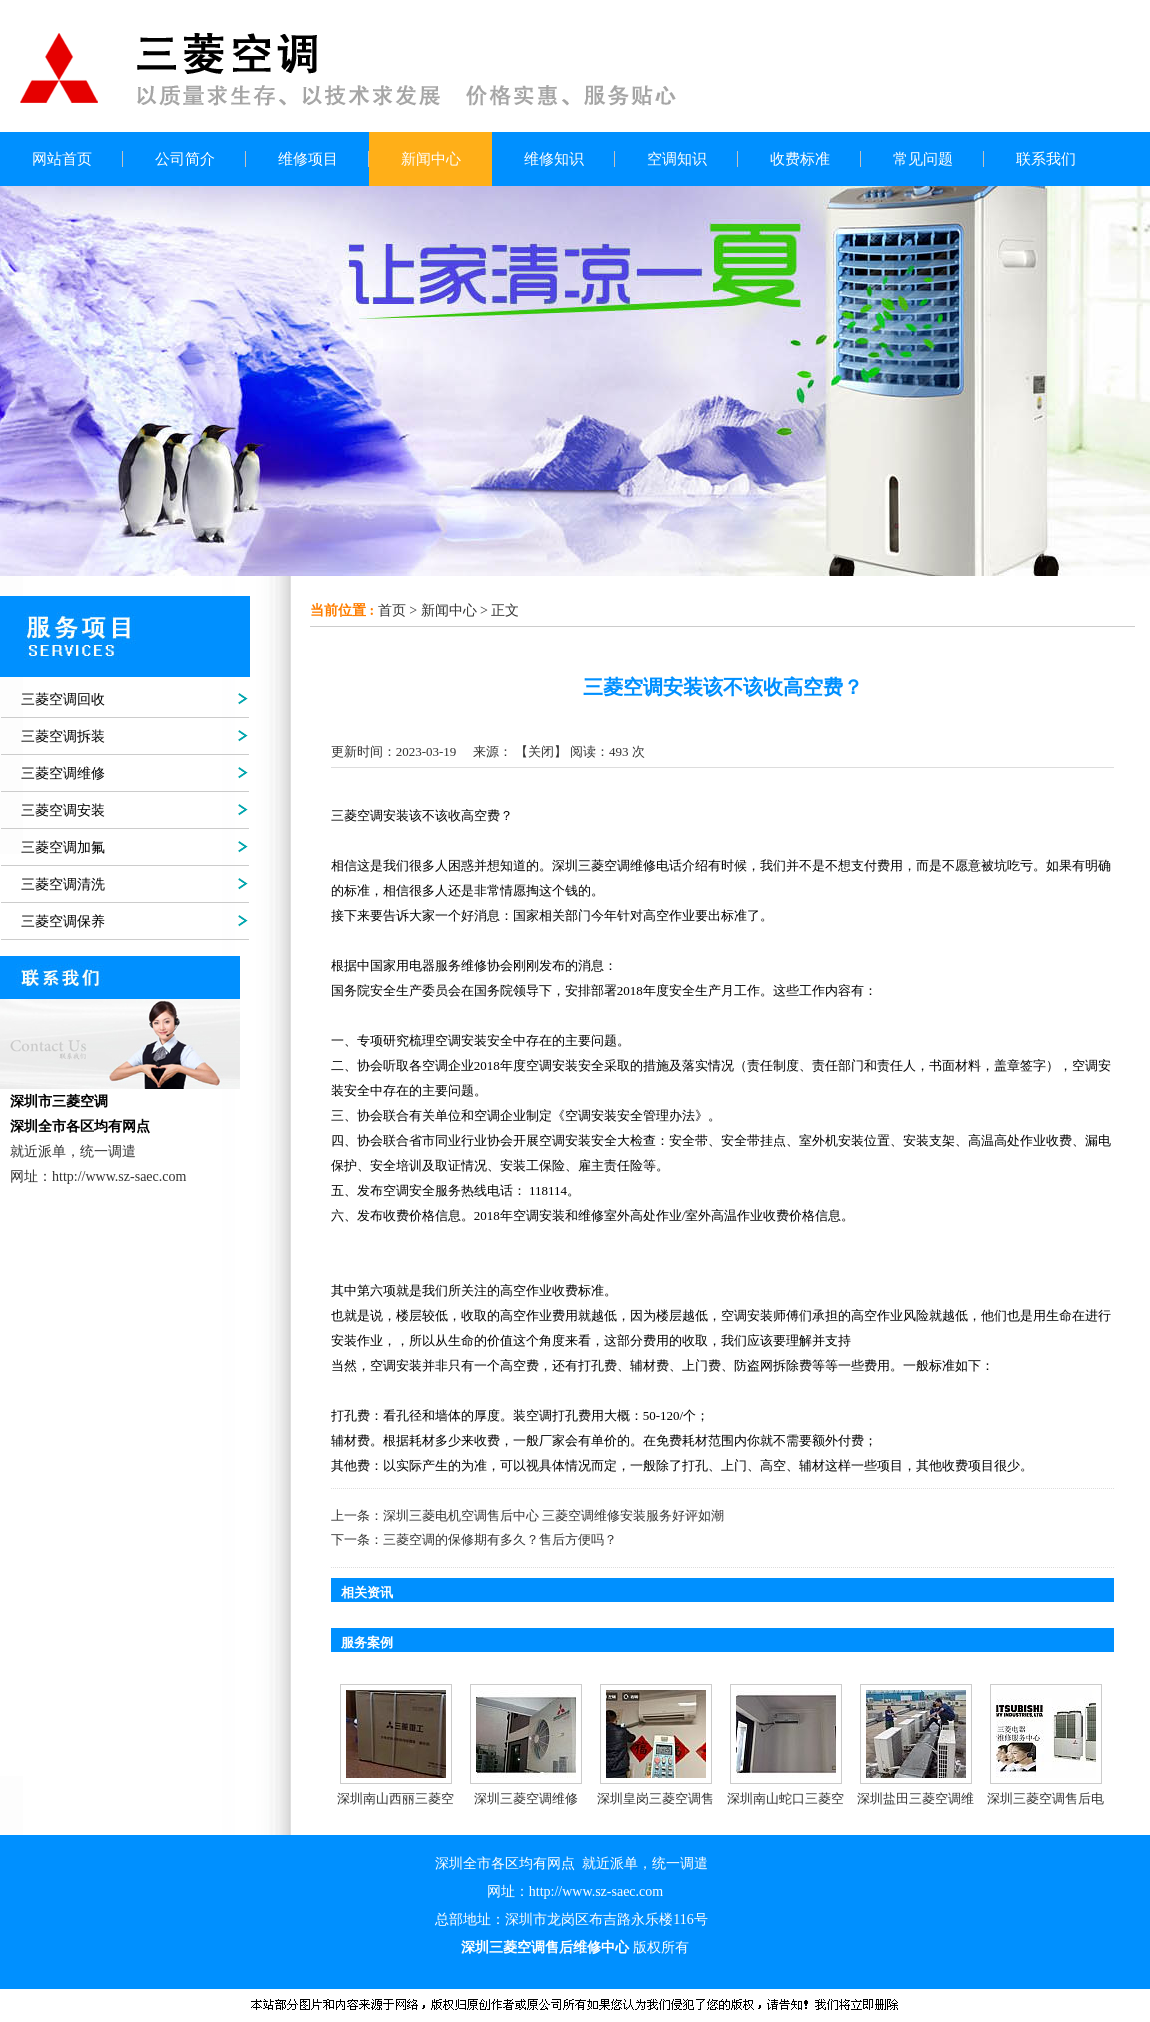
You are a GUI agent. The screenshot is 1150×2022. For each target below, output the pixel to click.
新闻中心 (449, 610)
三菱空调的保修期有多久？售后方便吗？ (500, 1539)
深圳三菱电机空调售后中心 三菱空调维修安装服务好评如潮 (553, 1515)
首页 (392, 610)
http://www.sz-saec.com (596, 1891)
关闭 (541, 751)
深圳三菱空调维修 (526, 1798)
